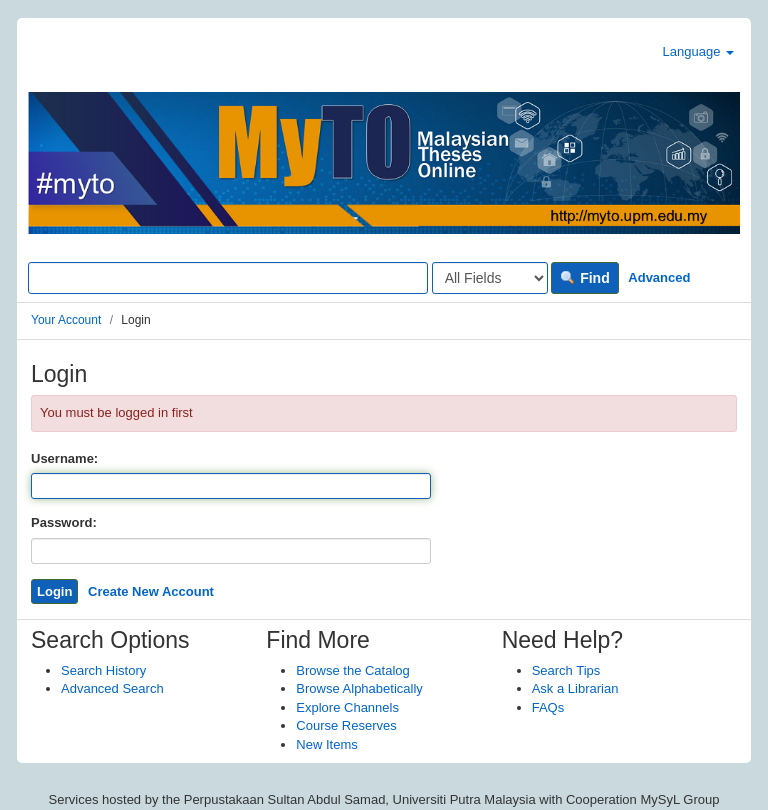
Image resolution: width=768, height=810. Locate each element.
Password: (64, 522)
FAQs (548, 707)
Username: (64, 458)
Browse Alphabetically (359, 688)
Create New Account (151, 591)
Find (584, 278)
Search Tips (566, 670)
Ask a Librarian (575, 688)
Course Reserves (346, 725)
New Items (326, 744)
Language (698, 51)
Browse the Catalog (352, 670)
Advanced (659, 277)
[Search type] (490, 278)
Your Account (66, 320)
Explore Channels (347, 707)
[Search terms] (228, 278)
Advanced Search (112, 688)
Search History (103, 670)
